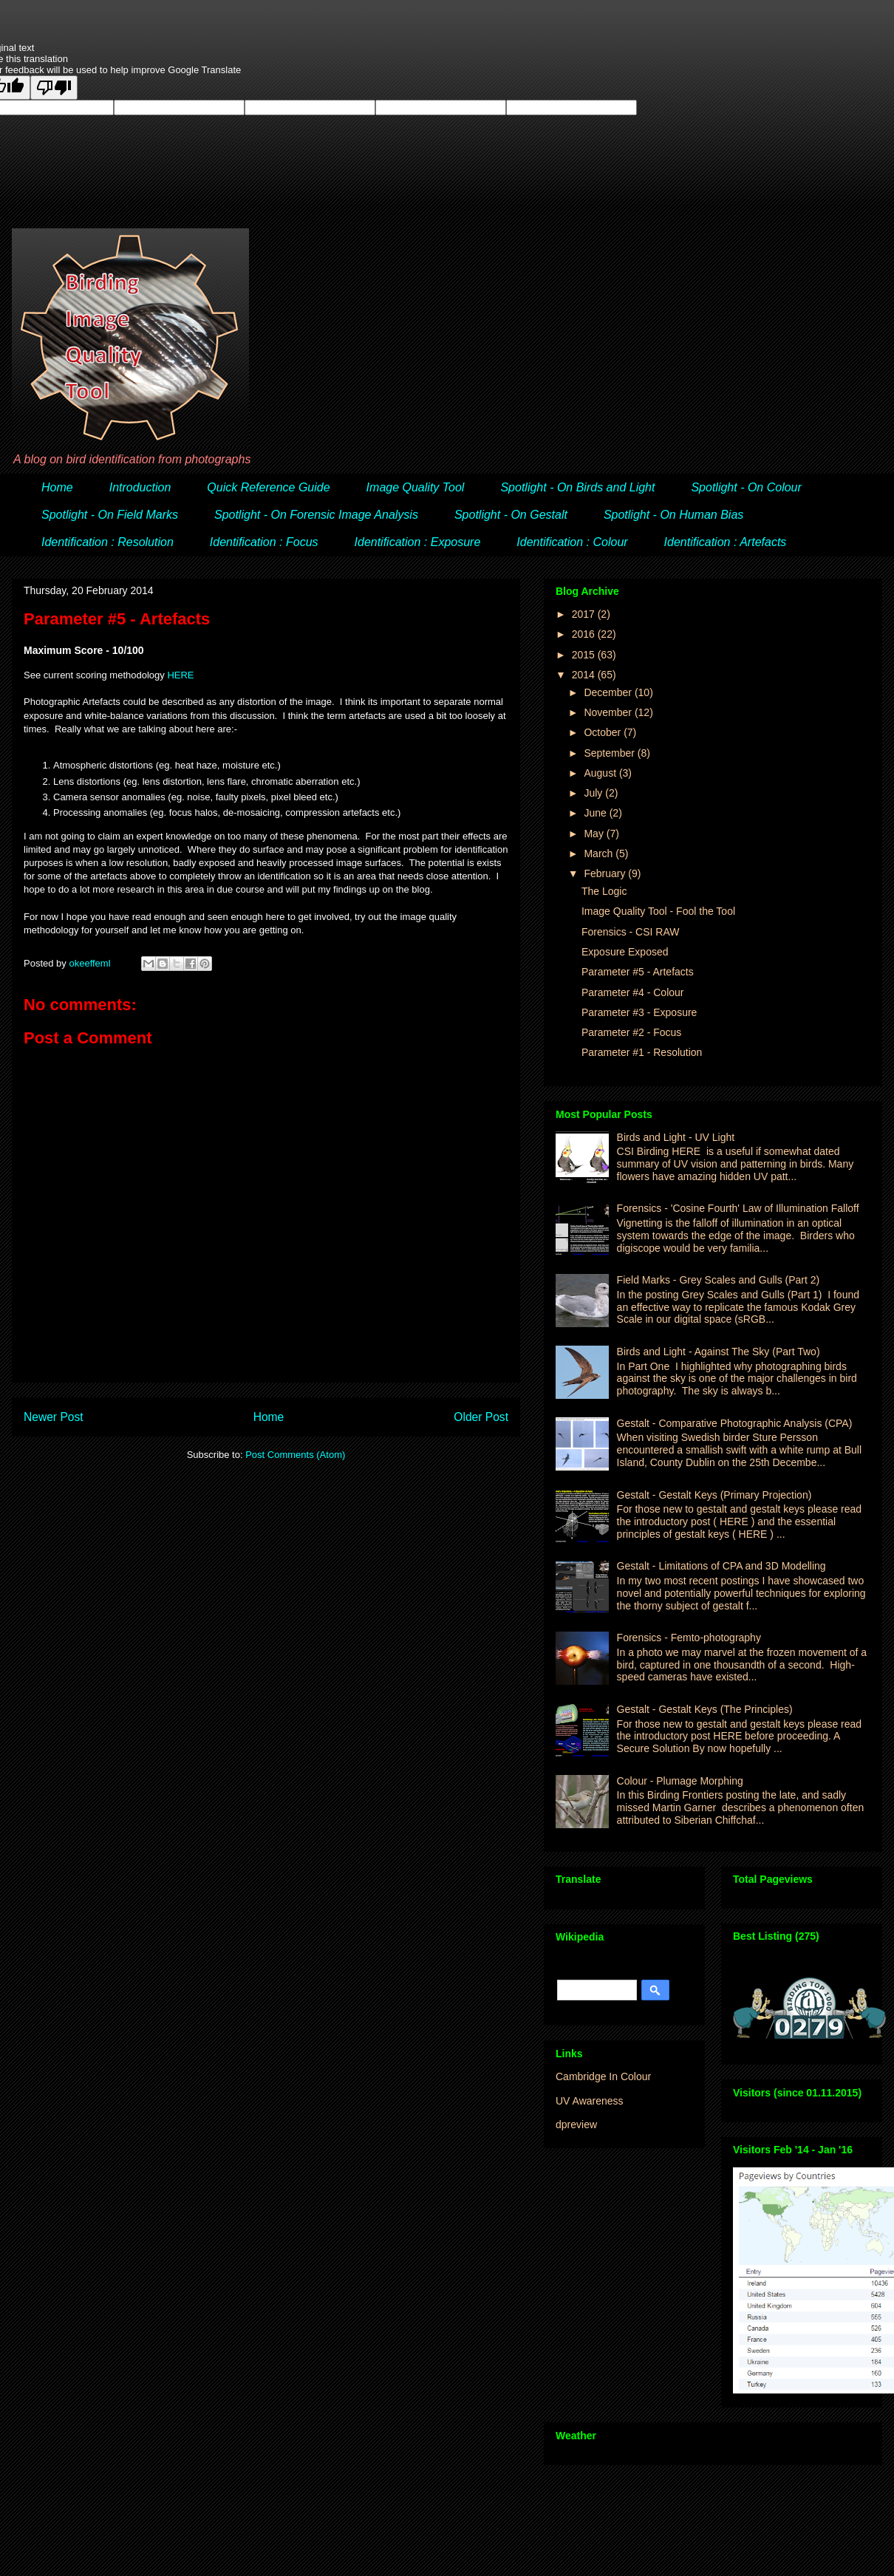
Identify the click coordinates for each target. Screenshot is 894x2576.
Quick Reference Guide (268, 487)
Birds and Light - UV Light (676, 1137)
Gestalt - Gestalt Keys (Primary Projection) (714, 1495)
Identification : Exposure (418, 542)
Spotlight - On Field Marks (109, 514)
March (599, 853)
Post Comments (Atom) (295, 1454)
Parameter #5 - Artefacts (637, 972)
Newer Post (53, 1417)
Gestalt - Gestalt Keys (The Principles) (705, 1709)
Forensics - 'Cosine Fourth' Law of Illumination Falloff (738, 1208)
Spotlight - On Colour (746, 487)
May (595, 833)
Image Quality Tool (415, 487)
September (610, 753)
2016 (585, 634)
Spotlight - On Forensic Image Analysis (316, 514)
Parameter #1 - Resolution (641, 1052)
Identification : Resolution (107, 542)
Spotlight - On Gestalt (510, 514)
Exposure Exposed (625, 952)
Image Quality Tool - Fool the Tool (658, 911)
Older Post (481, 1417)
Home (57, 487)
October (604, 732)
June (596, 813)
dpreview (576, 2124)
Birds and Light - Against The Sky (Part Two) (718, 1351)
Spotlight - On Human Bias (673, 514)
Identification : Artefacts (725, 542)
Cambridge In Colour (603, 2076)
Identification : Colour (571, 542)
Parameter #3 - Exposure (639, 1012)
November (609, 712)
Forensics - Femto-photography (689, 1637)
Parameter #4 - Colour (632, 992)
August (601, 773)
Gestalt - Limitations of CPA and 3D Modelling (721, 1566)
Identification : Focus (264, 542)
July (594, 793)
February (606, 873)
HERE (180, 675)
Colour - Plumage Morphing (680, 1781)
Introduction (140, 487)
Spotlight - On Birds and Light (577, 487)
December (609, 692)
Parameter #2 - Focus (631, 1032)
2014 (585, 675)
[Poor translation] (54, 87)
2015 (585, 655)
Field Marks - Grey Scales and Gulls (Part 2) (718, 1280)
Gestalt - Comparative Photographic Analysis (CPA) (735, 1423)
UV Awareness (590, 2101)
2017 (585, 614)
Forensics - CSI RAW (630, 932)
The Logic (604, 891)
